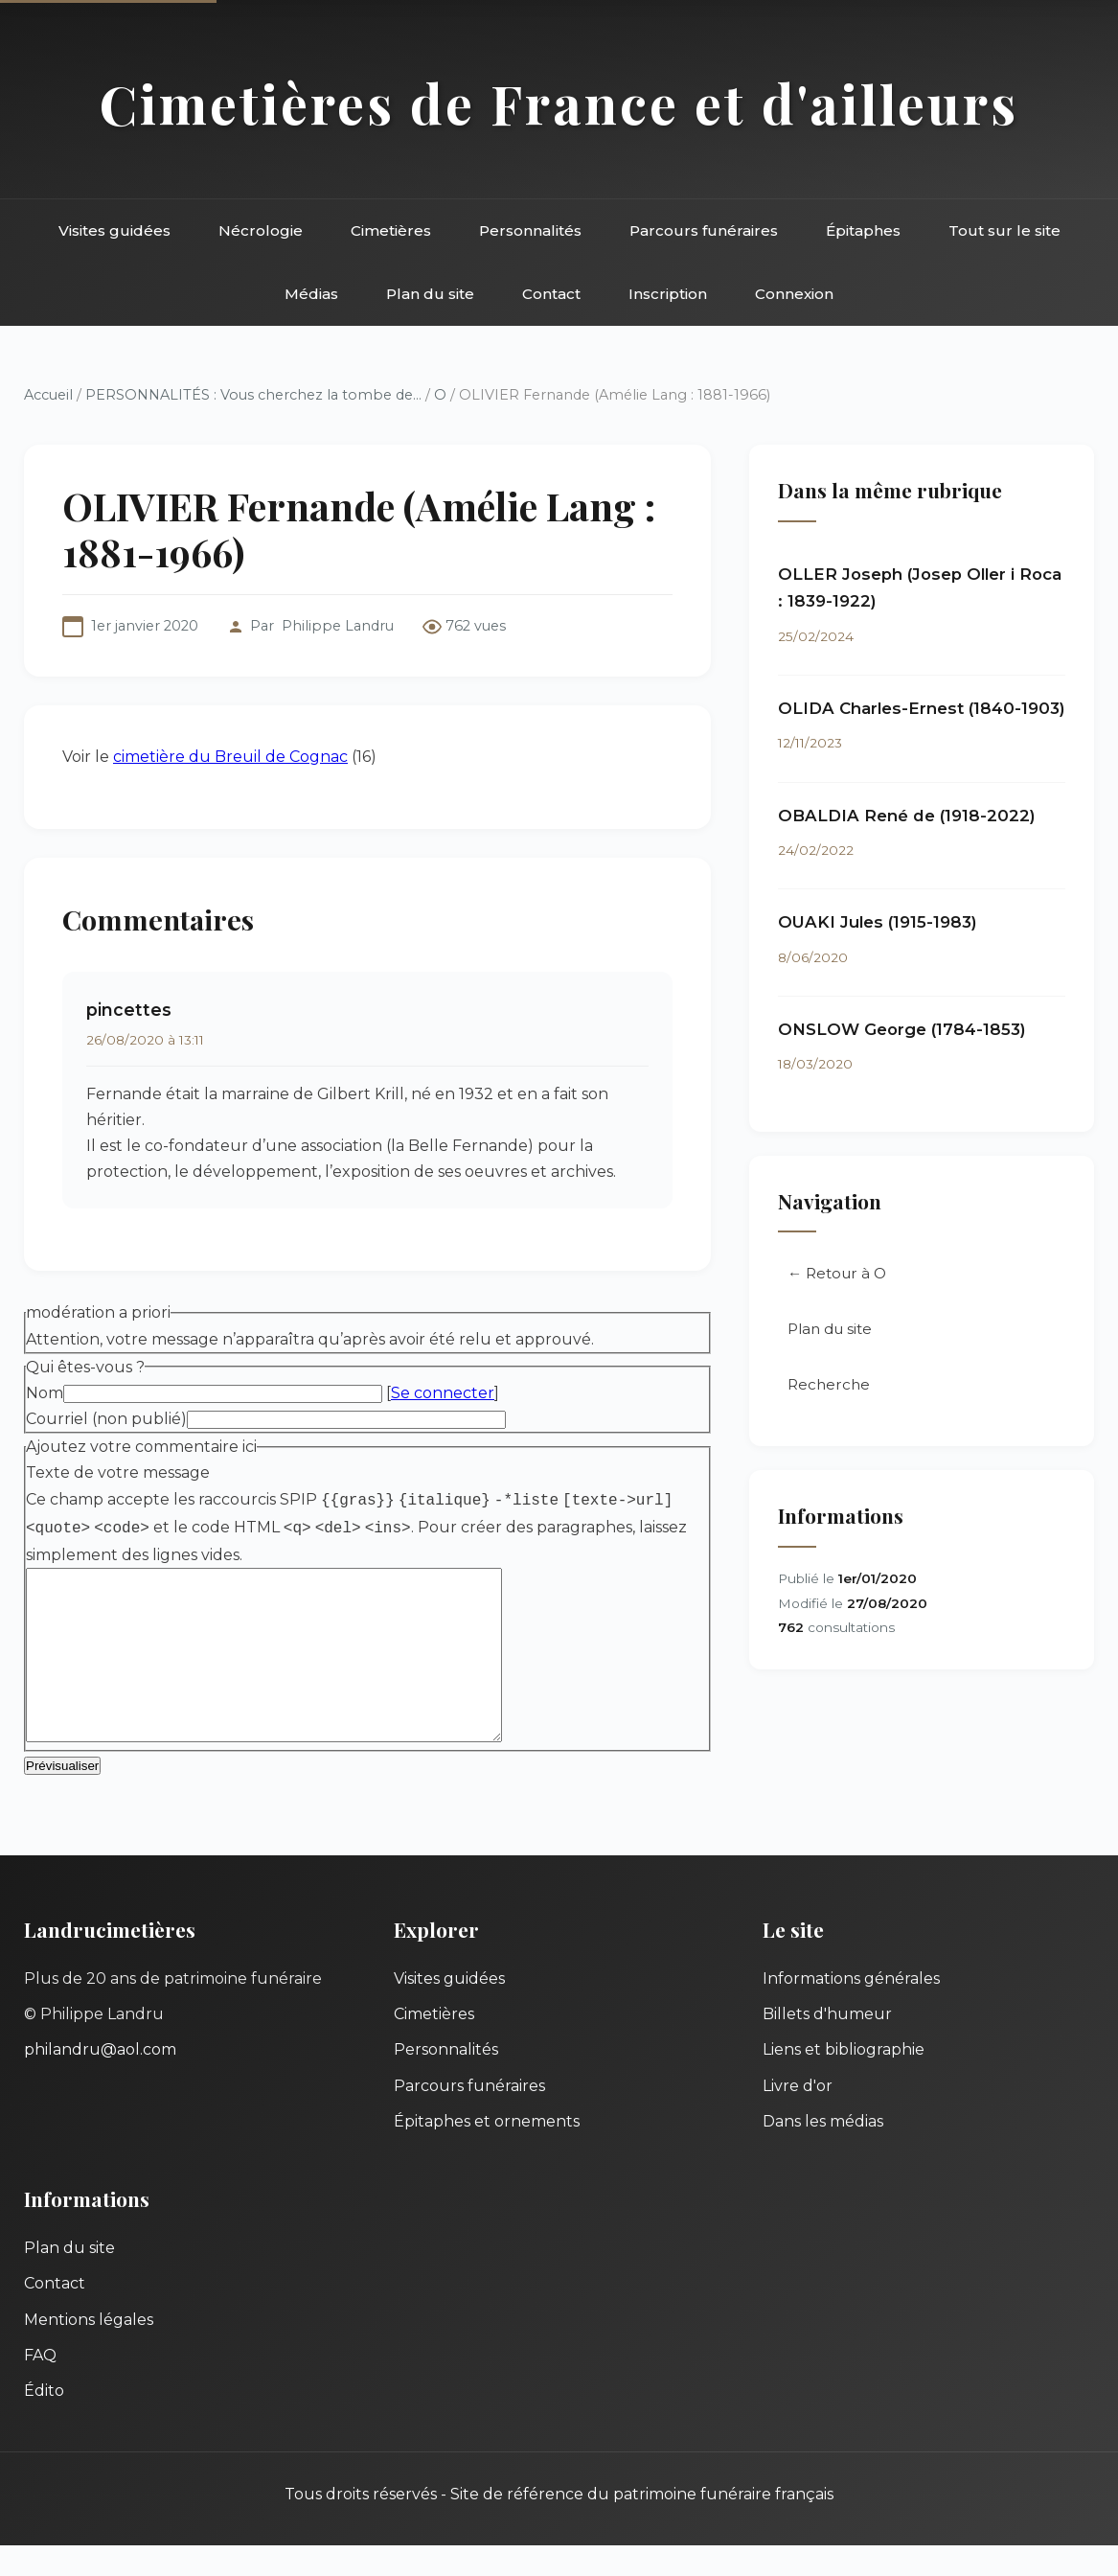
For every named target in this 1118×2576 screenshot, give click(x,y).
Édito (44, 2421)
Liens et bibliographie (843, 2080)
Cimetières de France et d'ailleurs (559, 103)
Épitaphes (863, 230)
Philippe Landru (338, 625)
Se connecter (442, 1393)
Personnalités (530, 230)
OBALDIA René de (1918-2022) (907, 815)
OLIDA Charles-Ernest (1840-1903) (921, 708)
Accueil (48, 394)
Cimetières (391, 230)
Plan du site (430, 294)
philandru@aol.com (100, 2080)
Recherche (828, 1384)
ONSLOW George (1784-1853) (902, 1029)
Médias (311, 294)
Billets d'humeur (827, 2045)
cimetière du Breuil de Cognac (230, 757)
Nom (44, 1393)
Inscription (667, 294)
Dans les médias (823, 2152)
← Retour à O (836, 1273)
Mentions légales (88, 2350)
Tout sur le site (1004, 230)
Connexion (794, 294)
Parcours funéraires (703, 230)
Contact (551, 294)
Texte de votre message (118, 1472)
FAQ (40, 2386)
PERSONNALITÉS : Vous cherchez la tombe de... (253, 394)
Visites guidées (114, 230)
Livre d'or (798, 2116)
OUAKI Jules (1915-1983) (877, 922)
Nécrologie (260, 230)
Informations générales (851, 2009)
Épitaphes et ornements (487, 2152)
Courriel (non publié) (106, 1419)
